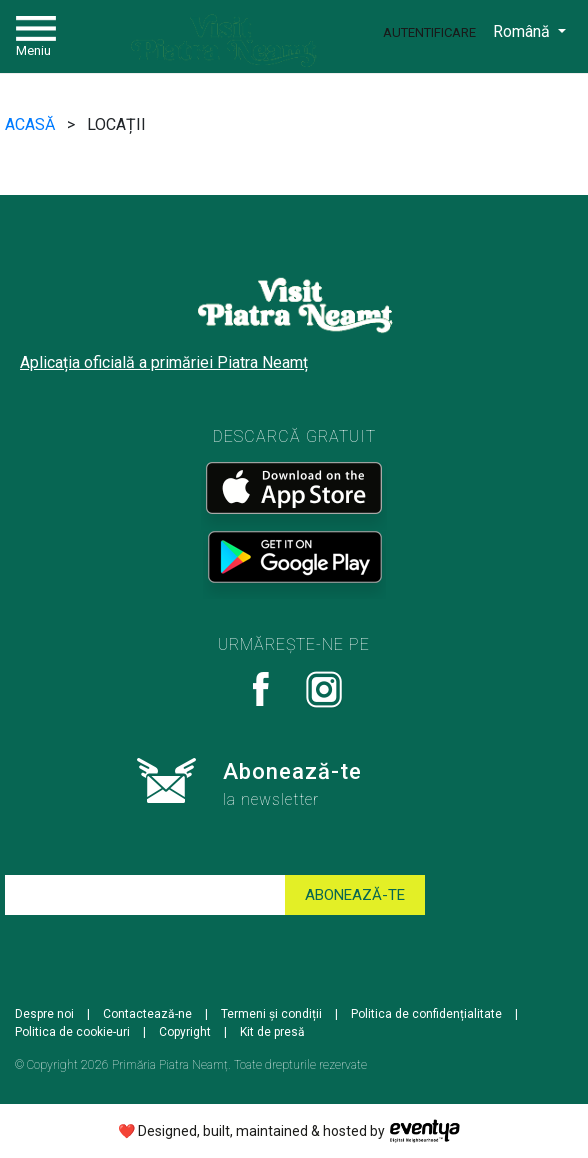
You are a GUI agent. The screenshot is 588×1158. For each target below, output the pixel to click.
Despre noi (44, 1014)
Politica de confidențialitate (426, 1014)
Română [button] (523, 31)
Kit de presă (272, 1032)
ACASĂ (32, 124)
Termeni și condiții (271, 1014)
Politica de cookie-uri (72, 1032)
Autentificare (429, 32)
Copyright (185, 1032)
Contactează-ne (147, 1014)
